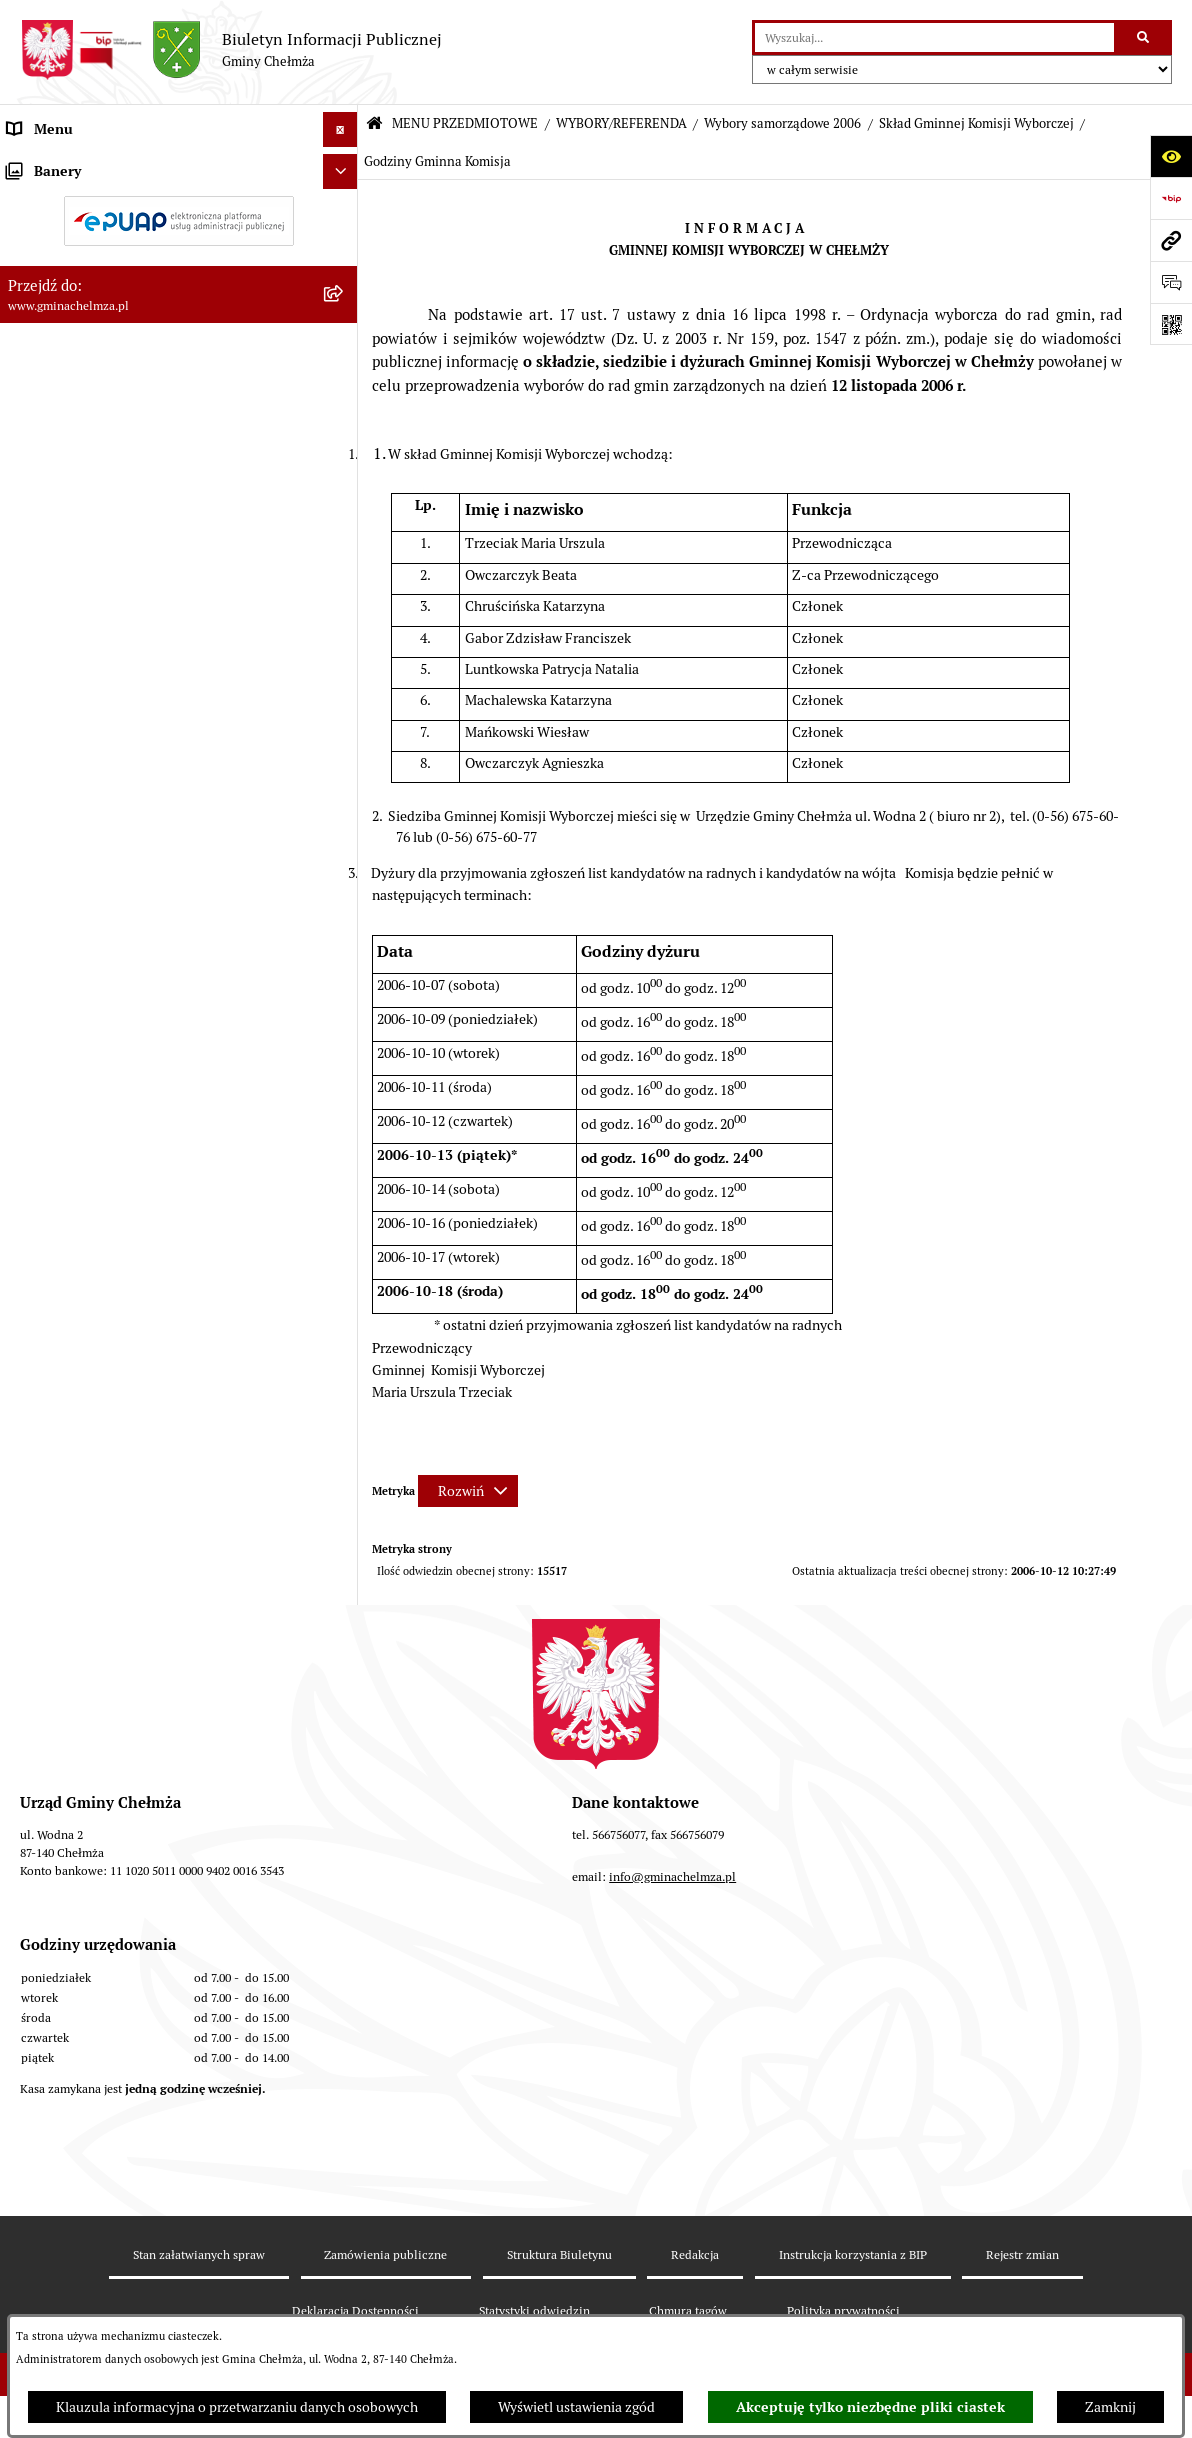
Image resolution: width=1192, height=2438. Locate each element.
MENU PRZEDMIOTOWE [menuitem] (83, 164)
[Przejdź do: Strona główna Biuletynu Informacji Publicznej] (374, 124)
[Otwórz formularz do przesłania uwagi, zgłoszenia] (1171, 282)
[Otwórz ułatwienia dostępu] (1171, 156)
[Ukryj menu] (340, 129)
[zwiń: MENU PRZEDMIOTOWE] (343, 164)
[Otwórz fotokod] (1171, 324)
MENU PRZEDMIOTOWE (465, 123)
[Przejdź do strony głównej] (231, 50)
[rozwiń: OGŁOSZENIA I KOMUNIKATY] (343, 211)
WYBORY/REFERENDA (621, 123)
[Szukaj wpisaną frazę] (1144, 37)
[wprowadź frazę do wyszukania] (934, 37)
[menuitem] (179, 212)
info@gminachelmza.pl (672, 2026)
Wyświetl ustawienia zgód (576, 2407)
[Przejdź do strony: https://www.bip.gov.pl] (1171, 198)
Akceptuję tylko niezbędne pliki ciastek (870, 2407)
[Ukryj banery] (340, 1603)
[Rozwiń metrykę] (468, 1491)
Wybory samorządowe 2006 (782, 123)
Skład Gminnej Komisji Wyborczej (976, 123)
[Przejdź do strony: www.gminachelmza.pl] (1171, 240)
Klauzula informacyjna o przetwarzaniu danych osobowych (237, 2407)
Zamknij (1110, 2407)
